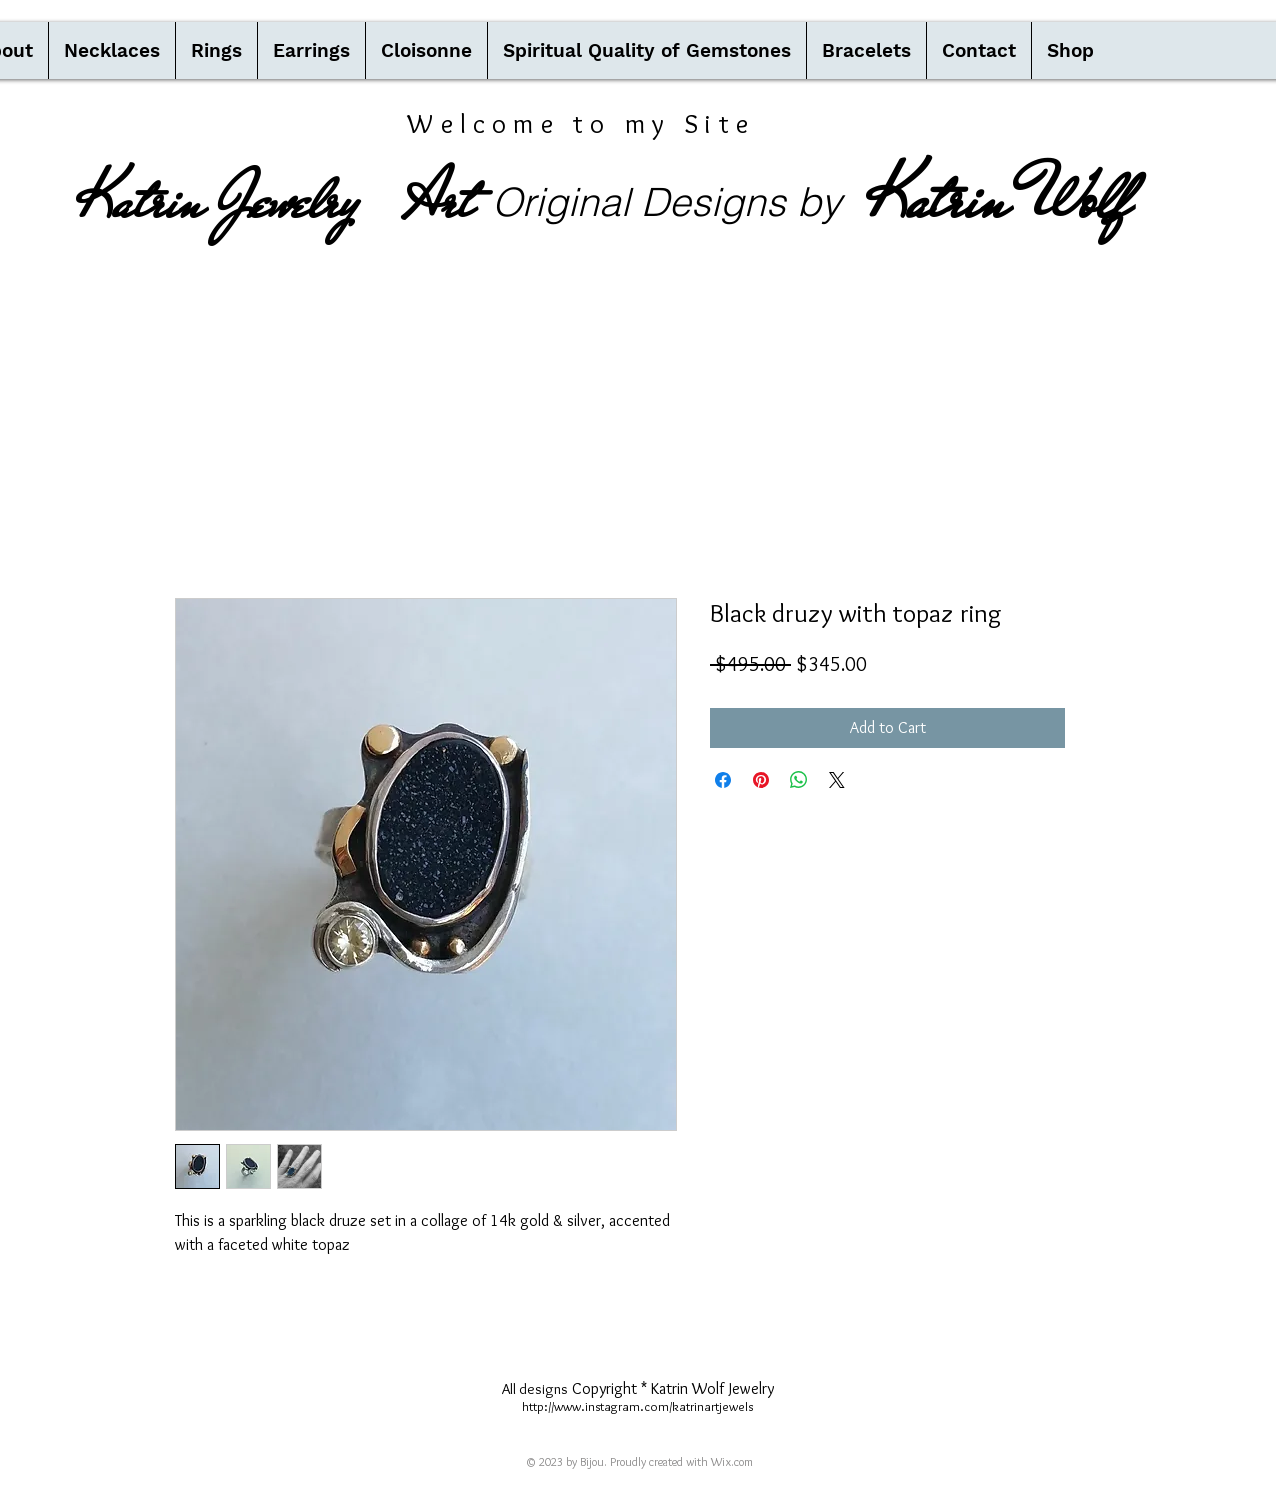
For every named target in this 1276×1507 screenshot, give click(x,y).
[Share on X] (837, 780)
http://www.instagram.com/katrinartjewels (637, 1406)
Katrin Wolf (998, 199)
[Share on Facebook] (723, 780)
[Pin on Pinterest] (761, 780)
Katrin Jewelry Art (275, 201)
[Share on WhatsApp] (799, 780)
